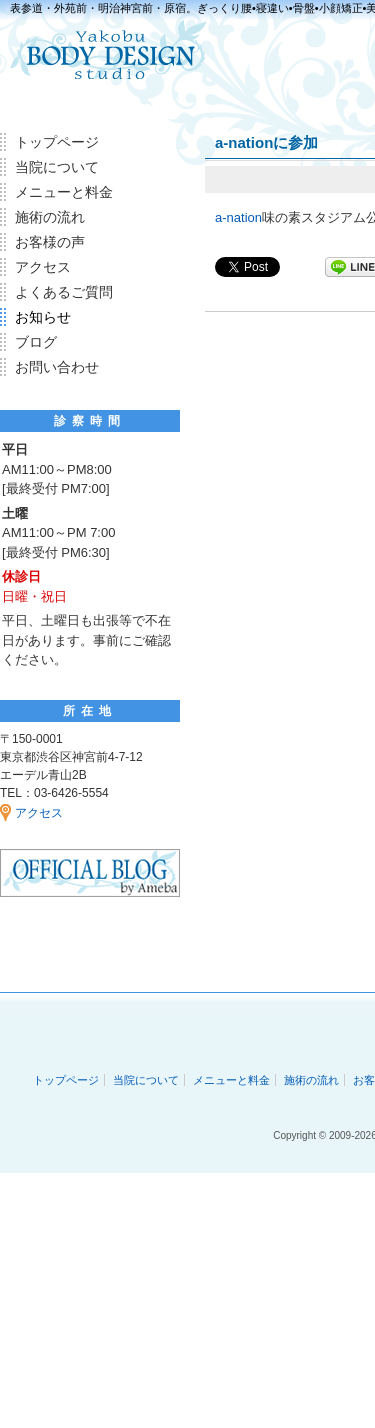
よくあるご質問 (64, 292)
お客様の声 (50, 242)
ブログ (36, 342)
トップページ (57, 142)
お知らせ (43, 317)
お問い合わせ (57, 367)
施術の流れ (50, 217)
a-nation (238, 217)
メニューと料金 (64, 192)
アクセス (43, 267)
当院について (57, 167)
